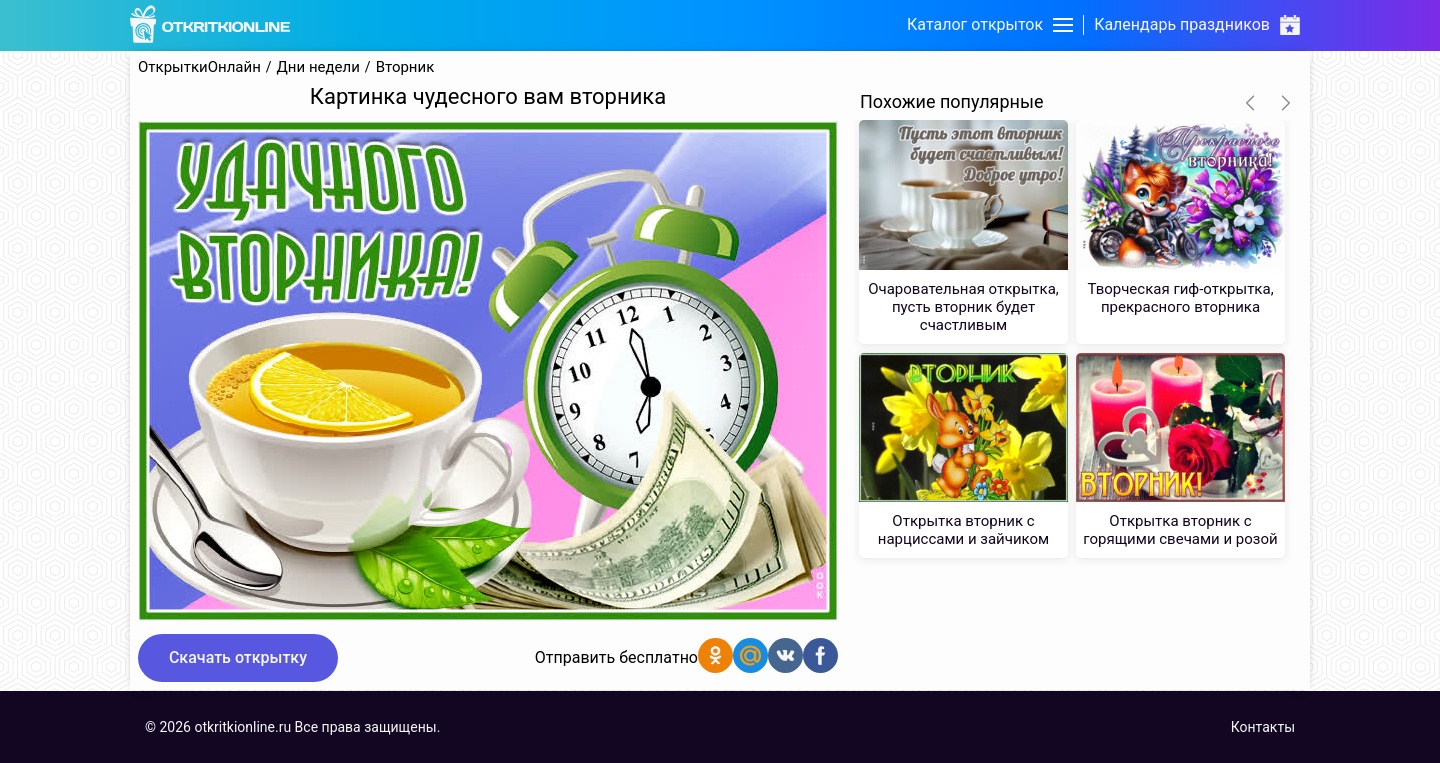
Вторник (405, 67)
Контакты (1263, 727)
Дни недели (318, 67)
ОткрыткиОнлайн (199, 67)
